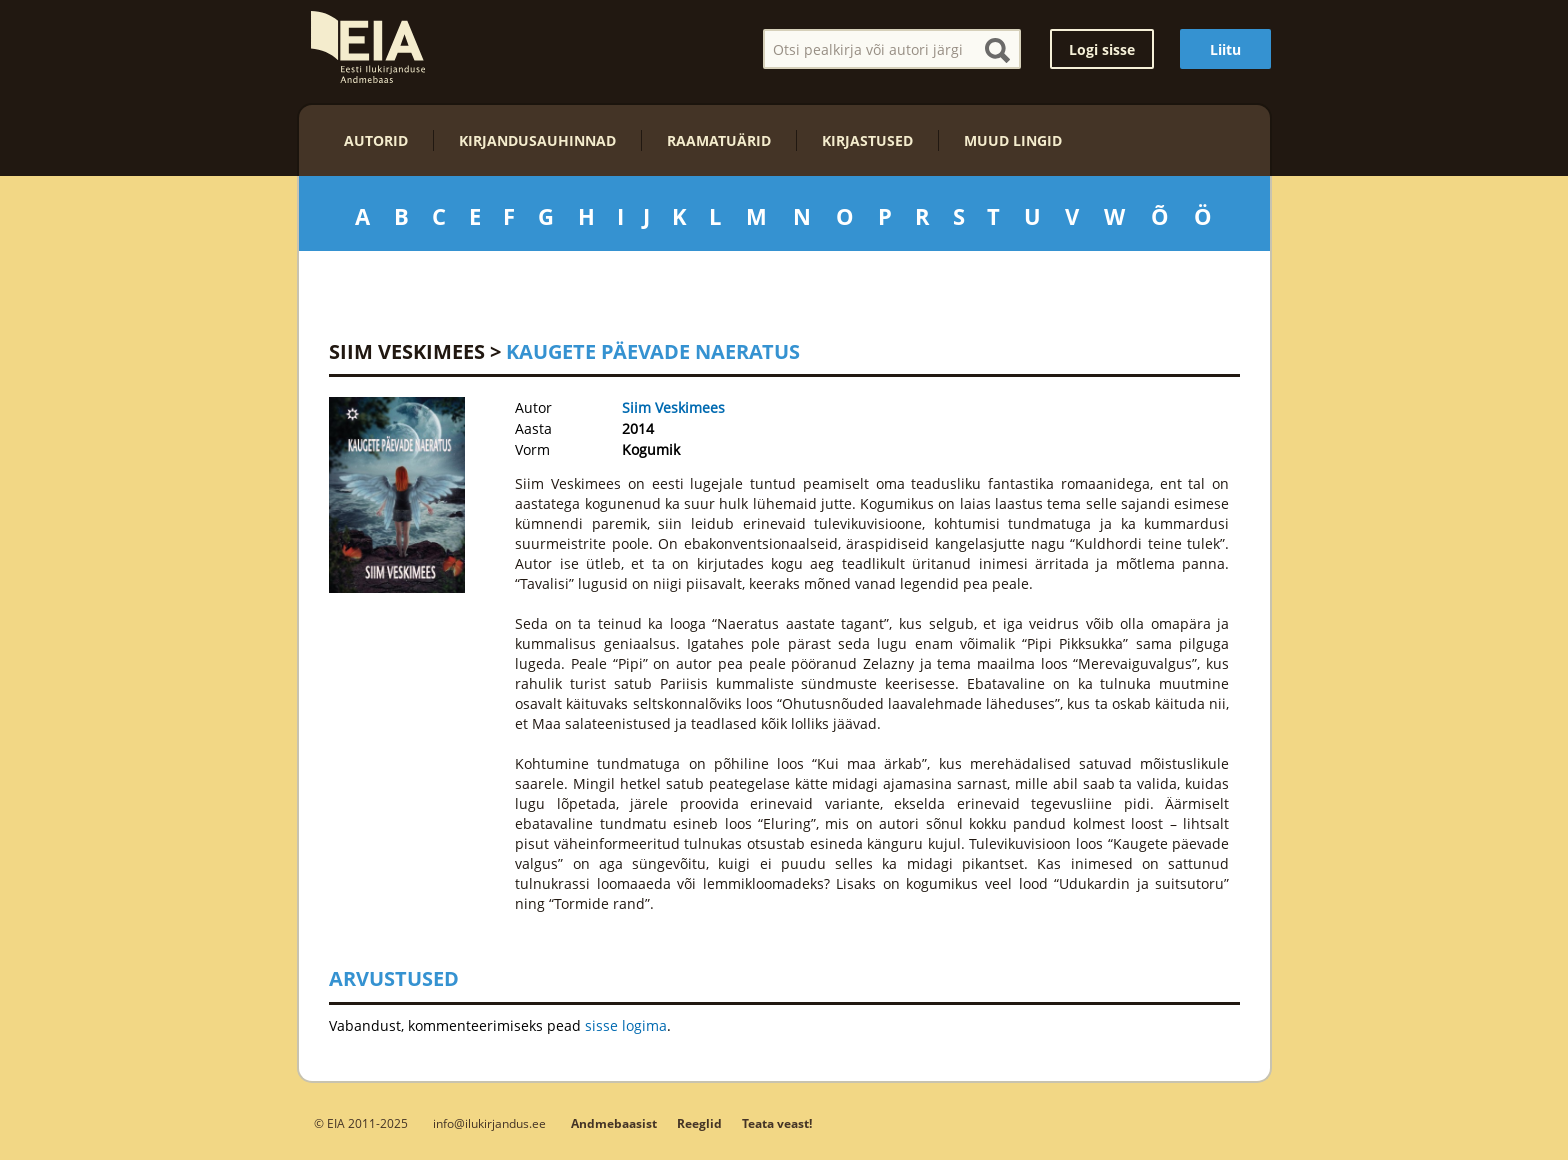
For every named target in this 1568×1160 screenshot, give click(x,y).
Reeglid (699, 1123)
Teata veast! (777, 1123)
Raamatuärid (719, 140)
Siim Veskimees (407, 351)
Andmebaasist (614, 1123)
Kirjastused (867, 140)
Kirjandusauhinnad (537, 140)
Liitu (1225, 49)
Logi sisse (1102, 49)
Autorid (376, 140)
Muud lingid (1013, 140)
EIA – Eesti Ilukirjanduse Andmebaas (368, 47)
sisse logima (626, 1025)
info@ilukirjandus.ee (489, 1123)
